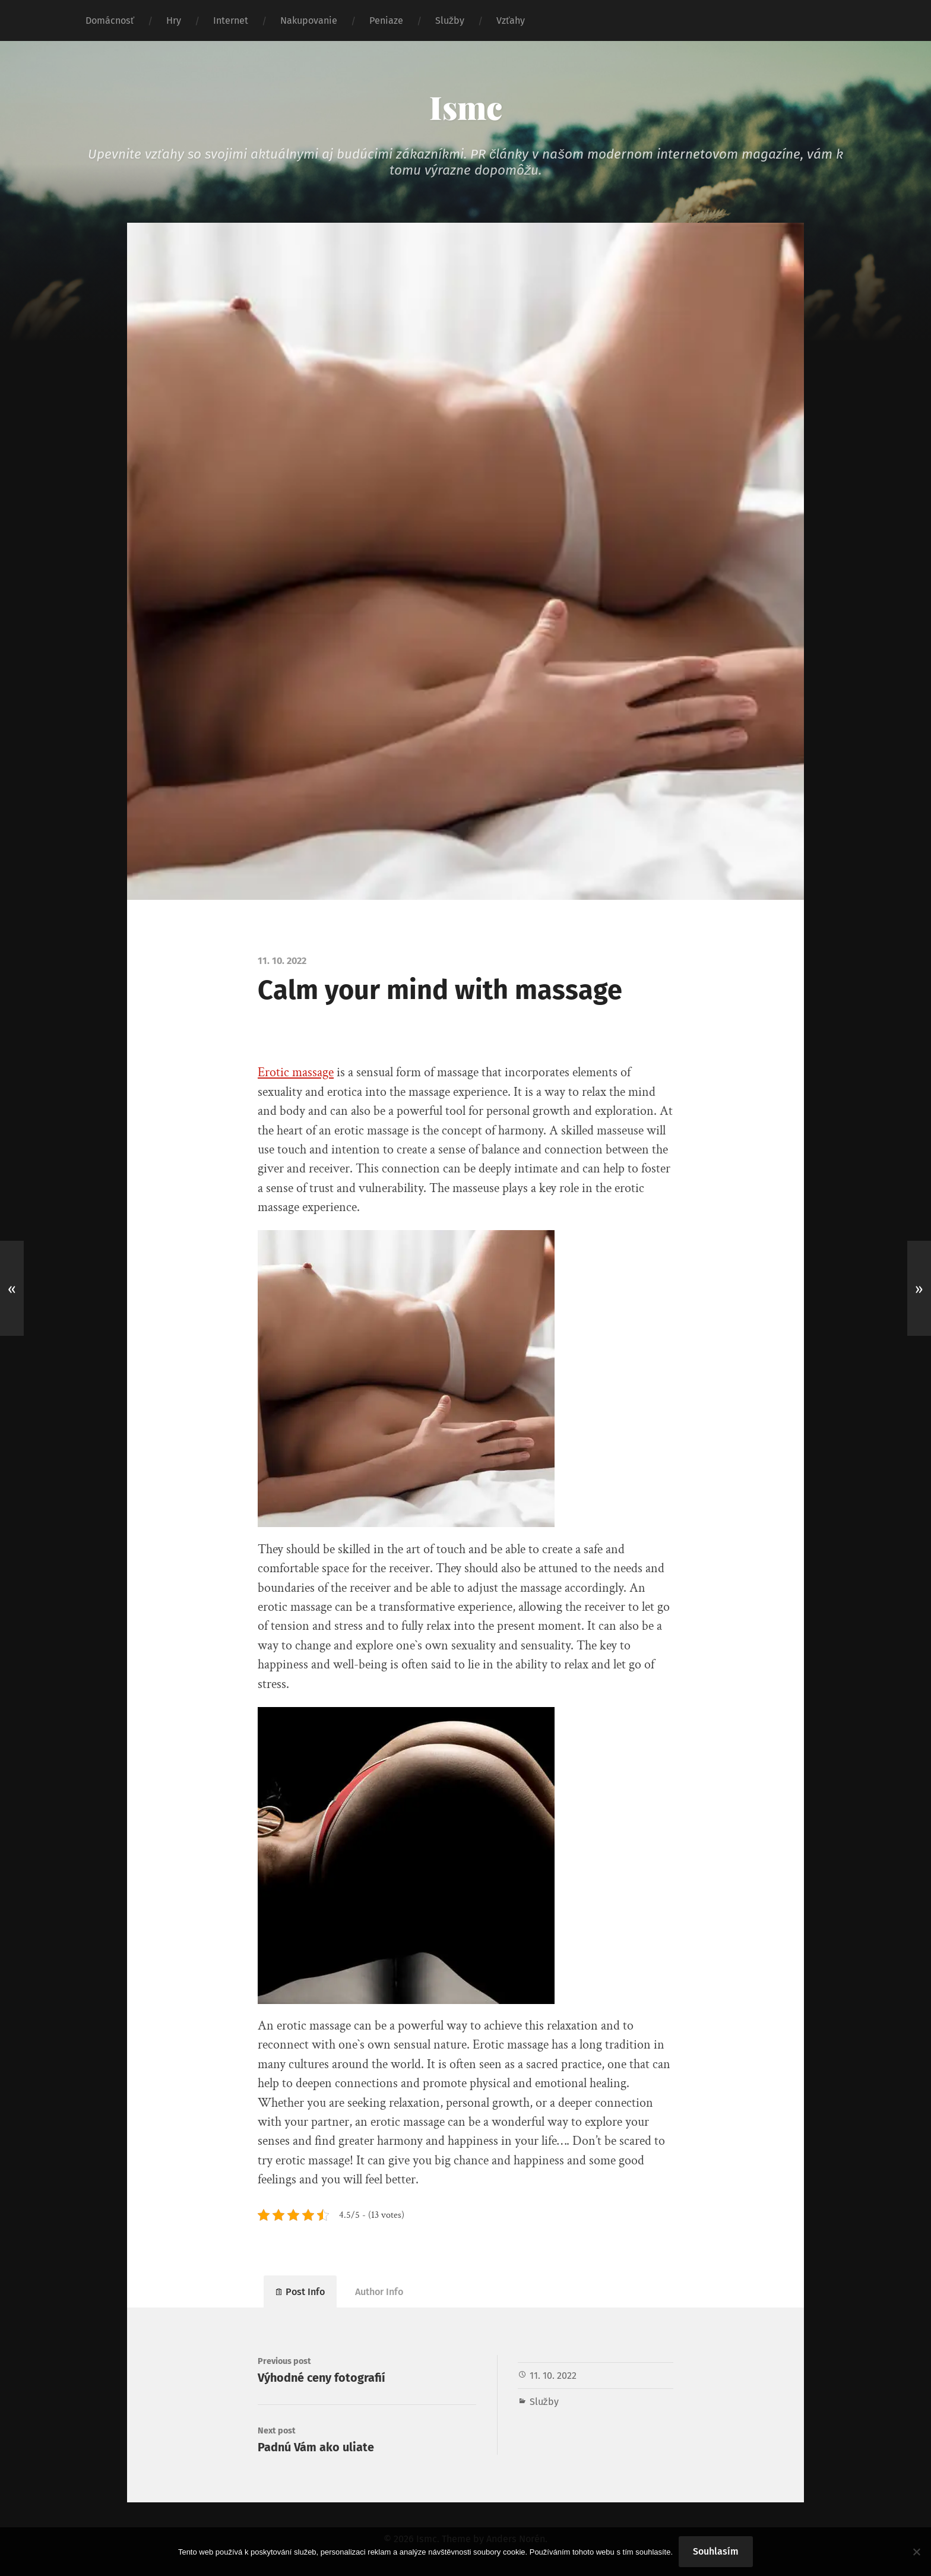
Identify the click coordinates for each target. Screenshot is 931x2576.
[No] (916, 2552)
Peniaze (386, 20)
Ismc (465, 107)
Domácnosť (110, 20)
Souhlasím (716, 2551)
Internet (230, 20)
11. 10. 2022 (553, 2375)
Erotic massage (296, 1072)
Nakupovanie (308, 20)
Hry (173, 20)
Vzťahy (510, 20)
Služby (449, 20)
